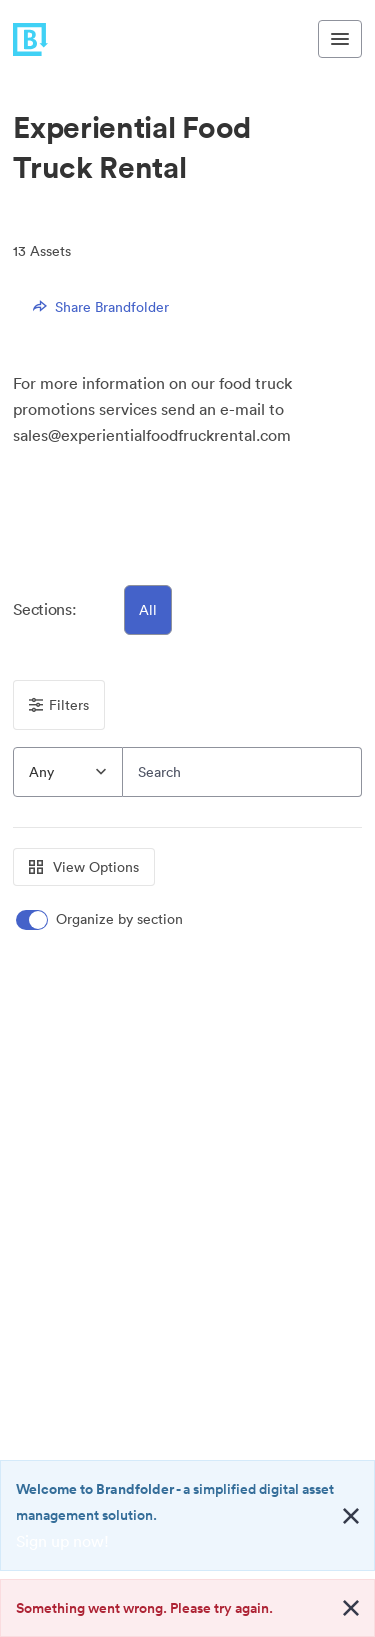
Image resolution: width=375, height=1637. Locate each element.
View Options (84, 867)
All (148, 610)
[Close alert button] (351, 1516)
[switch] (101, 919)
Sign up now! (62, 1541)
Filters (59, 705)
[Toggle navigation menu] (340, 39)
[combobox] (68, 772)
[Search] (242, 772)
